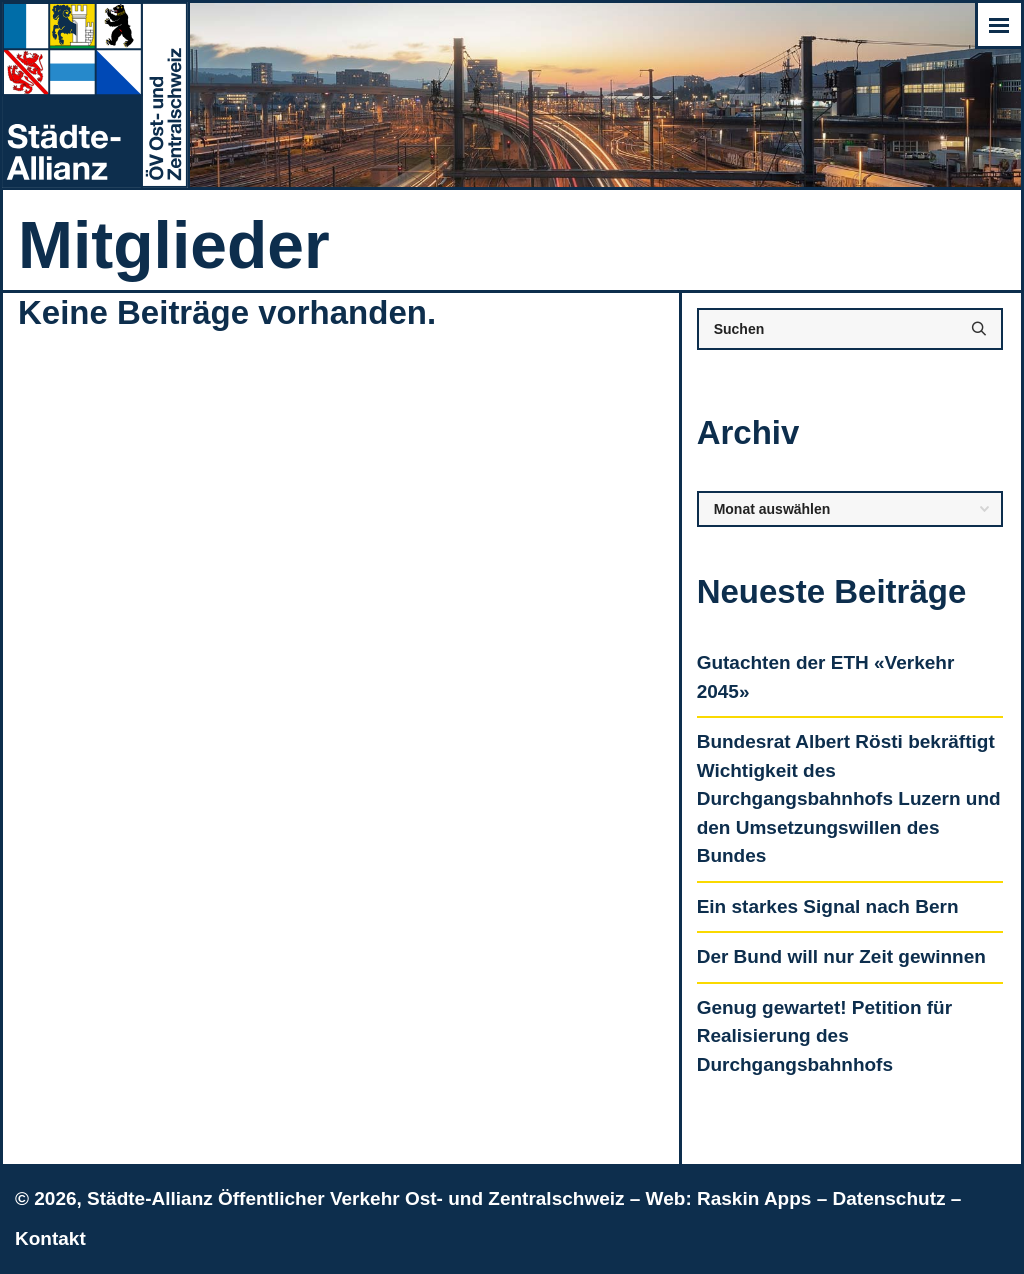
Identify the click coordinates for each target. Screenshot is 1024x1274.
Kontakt (50, 1238)
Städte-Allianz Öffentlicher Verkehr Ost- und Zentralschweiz (355, 1198)
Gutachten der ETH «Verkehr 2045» (826, 677)
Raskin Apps (754, 1198)
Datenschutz (889, 1198)
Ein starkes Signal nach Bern (828, 906)
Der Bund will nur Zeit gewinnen (841, 956)
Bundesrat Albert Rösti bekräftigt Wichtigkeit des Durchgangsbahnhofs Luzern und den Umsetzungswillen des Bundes (849, 798)
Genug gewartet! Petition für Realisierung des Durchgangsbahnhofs (824, 1036)
